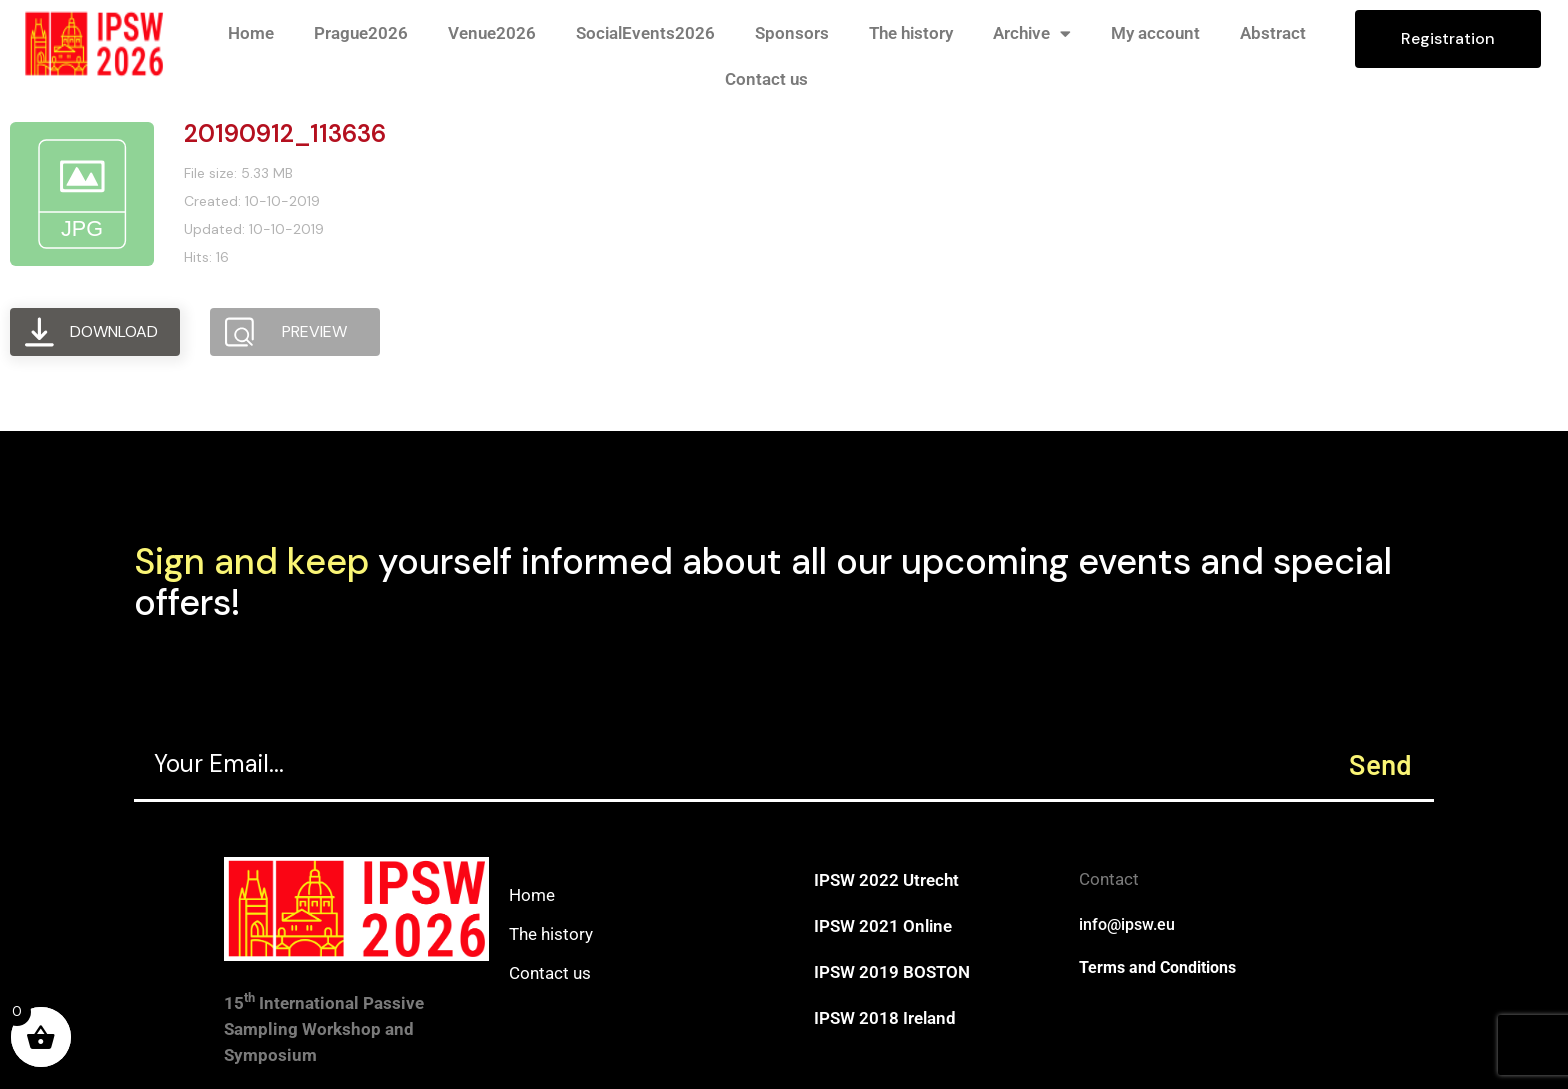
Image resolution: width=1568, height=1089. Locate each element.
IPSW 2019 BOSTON (892, 972)
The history (911, 33)
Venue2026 (492, 33)
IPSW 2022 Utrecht (886, 880)
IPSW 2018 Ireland (885, 1018)
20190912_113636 (285, 133)
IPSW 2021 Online (883, 926)
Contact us (766, 79)
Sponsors (792, 33)
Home (251, 33)
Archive (1032, 33)
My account (1155, 33)
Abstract (1273, 33)
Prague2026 (361, 33)
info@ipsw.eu (1127, 924)
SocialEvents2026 (645, 33)
